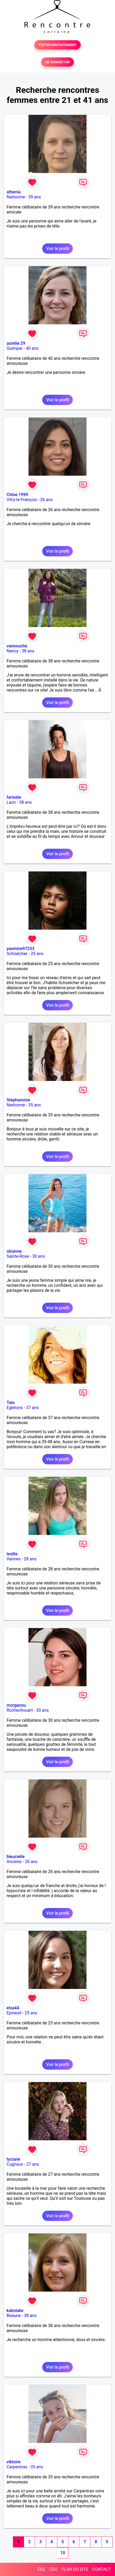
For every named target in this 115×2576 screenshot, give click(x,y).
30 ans (38, 1256)
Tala (11, 1402)
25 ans (37, 953)
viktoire (14, 2461)
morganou (16, 1705)
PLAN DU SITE (74, 2569)
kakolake (15, 2310)
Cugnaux (15, 2164)
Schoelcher (17, 953)
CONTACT (101, 2569)
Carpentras (17, 2466)
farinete (14, 797)
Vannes (14, 1558)
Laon (11, 802)
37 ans (32, 1407)
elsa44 (13, 2007)
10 (62, 2552)
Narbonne (16, 196)
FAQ (41, 2569)
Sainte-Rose (18, 1256)
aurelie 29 (16, 343)
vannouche (17, 645)
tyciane (13, 2159)
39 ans (34, 196)
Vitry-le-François (22, 499)
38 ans (28, 650)
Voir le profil (57, 248)
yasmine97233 (21, 948)
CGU (53, 2569)
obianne (14, 1251)
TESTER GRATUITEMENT (58, 45)
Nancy (12, 650)
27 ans (32, 2164)
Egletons (15, 1407)
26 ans (46, 499)
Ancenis (14, 1861)
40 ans (32, 348)
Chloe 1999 (17, 494)
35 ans (34, 1104)
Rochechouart (20, 1710)
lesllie (12, 1553)
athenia (14, 191)
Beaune (14, 2315)
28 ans (30, 1558)
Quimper (15, 348)
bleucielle (16, 1856)
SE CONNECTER (57, 62)
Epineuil (14, 2012)
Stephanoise (18, 1099)
